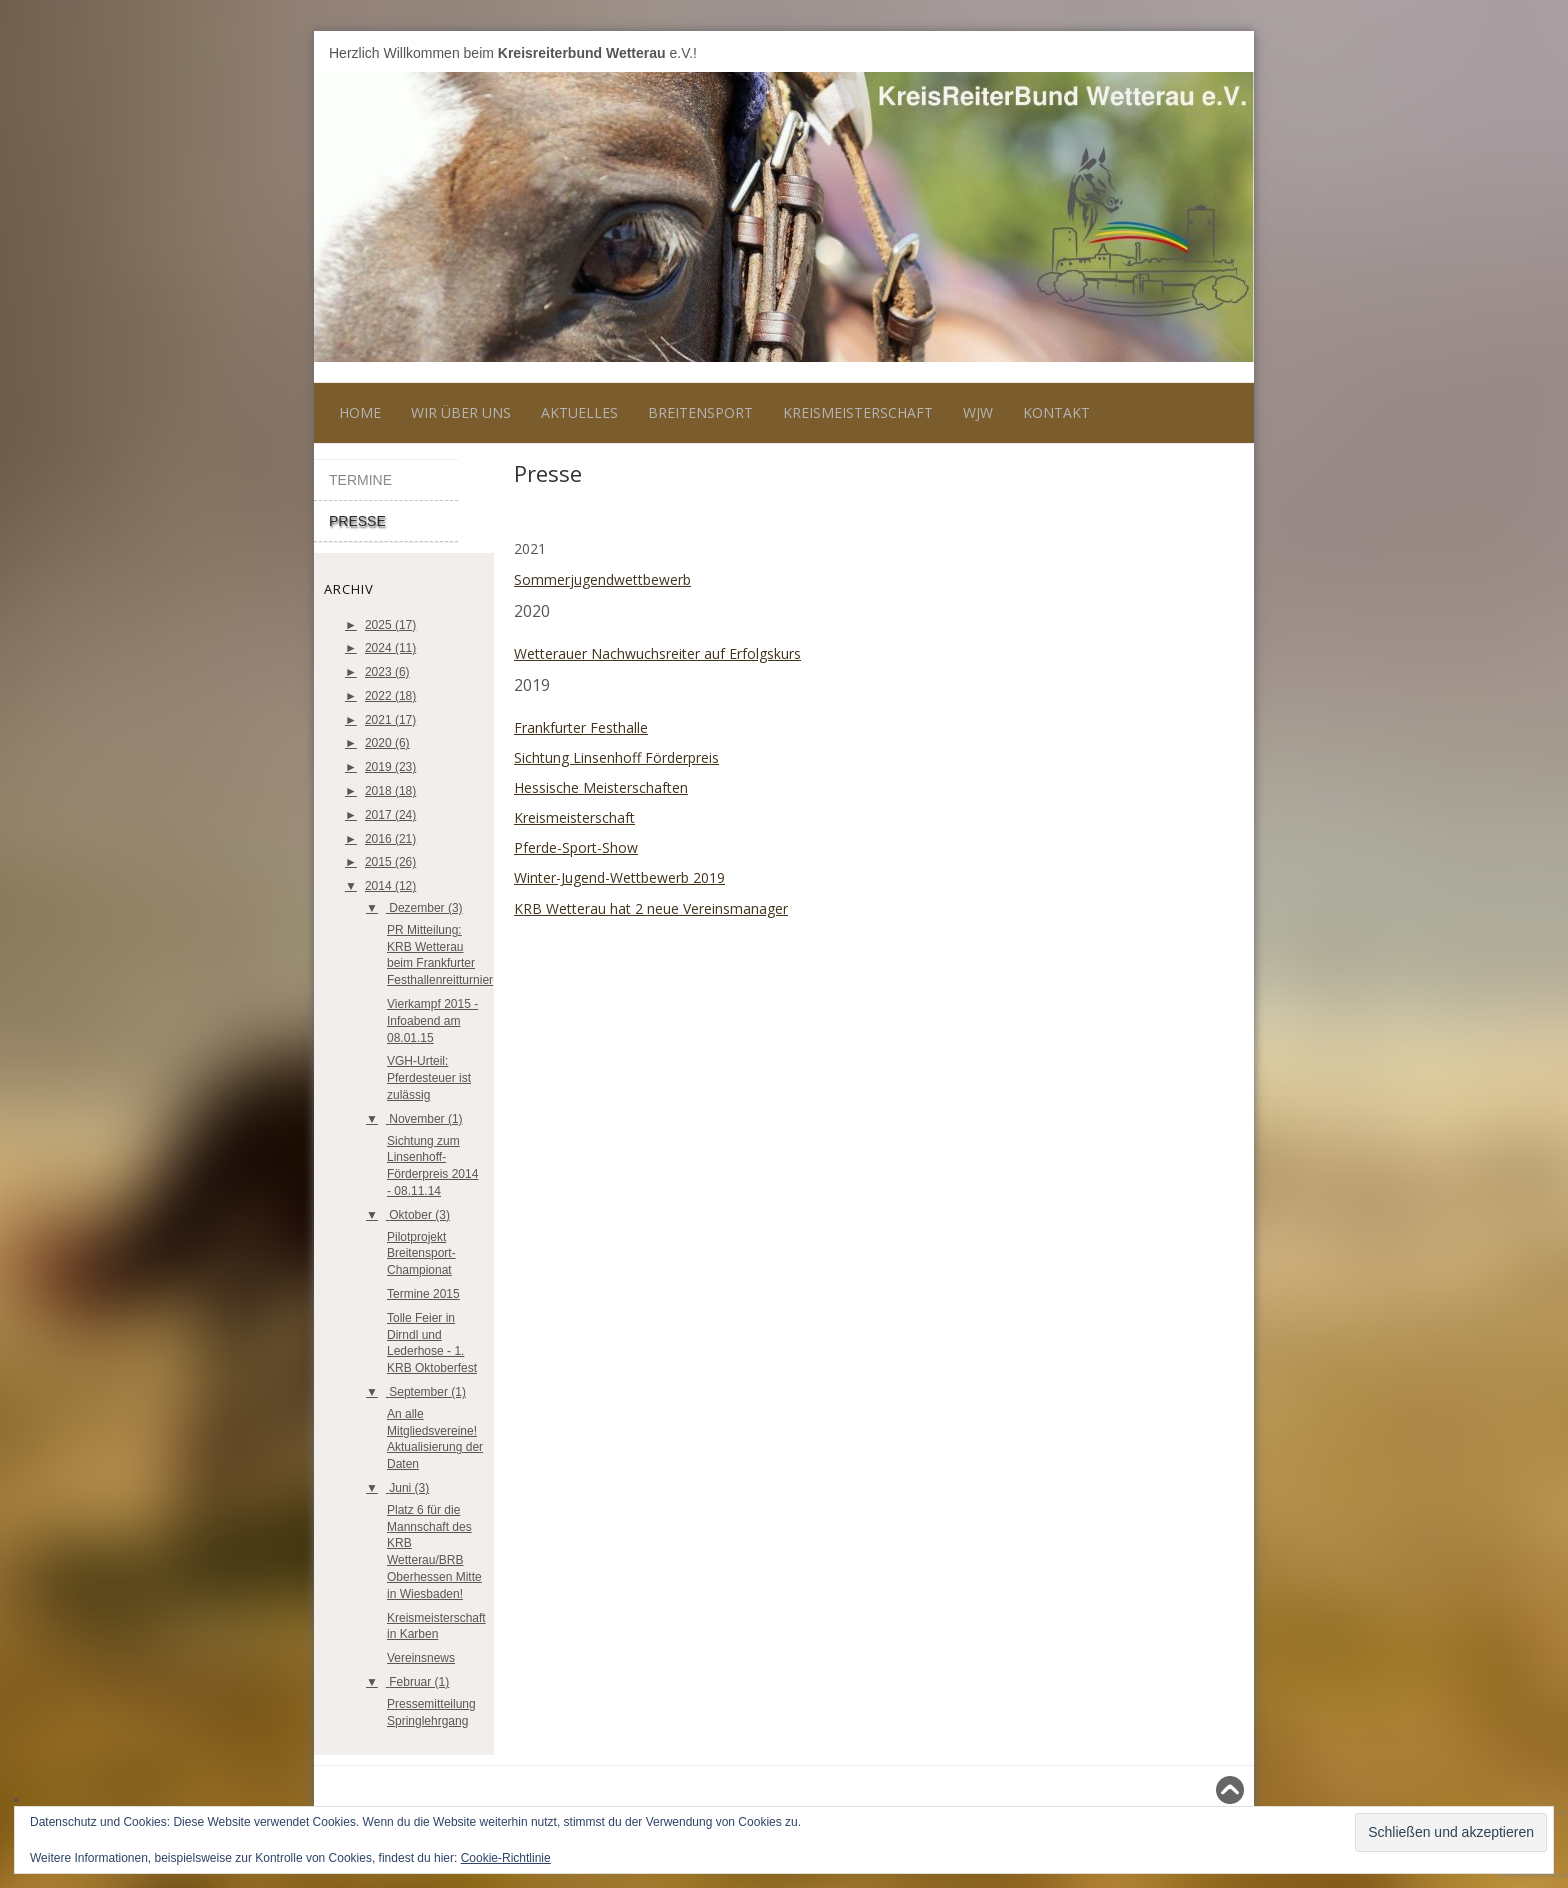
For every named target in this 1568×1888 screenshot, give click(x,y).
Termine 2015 (423, 1294)
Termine (360, 480)
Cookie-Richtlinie (506, 1858)
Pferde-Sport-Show (576, 847)
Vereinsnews (421, 1658)
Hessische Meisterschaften (601, 787)
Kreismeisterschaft (858, 412)
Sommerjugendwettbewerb (602, 579)
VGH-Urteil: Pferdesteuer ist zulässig (429, 1078)
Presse (357, 521)
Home (360, 412)
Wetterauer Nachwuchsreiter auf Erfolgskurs (657, 653)
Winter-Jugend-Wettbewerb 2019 (619, 877)
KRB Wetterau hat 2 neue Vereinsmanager (651, 908)
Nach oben (1203, 1790)
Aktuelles (579, 412)
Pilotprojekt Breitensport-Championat (421, 1254)
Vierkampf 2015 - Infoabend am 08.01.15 (432, 1021)
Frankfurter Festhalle (581, 727)
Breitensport (700, 412)
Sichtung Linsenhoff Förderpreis (616, 757)
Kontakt (1056, 412)
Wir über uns (461, 412)
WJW (978, 412)
